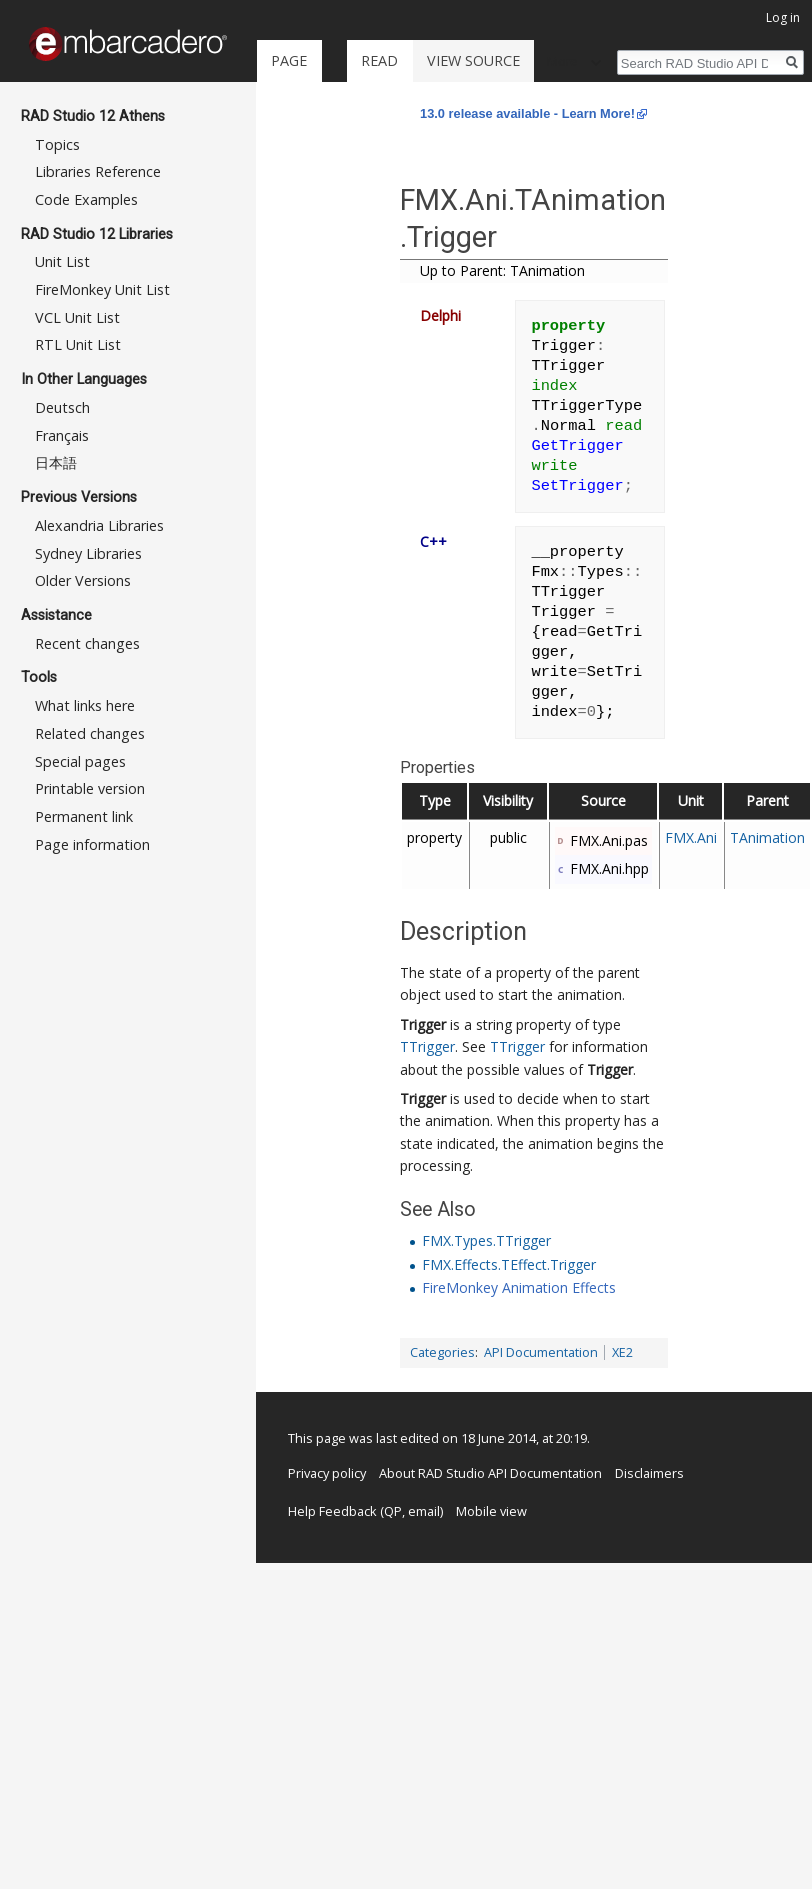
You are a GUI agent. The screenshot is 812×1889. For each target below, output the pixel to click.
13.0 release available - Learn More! (527, 113)
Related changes (90, 733)
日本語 (56, 462)
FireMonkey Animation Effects (519, 1287)
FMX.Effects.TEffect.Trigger (509, 1264)
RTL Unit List (78, 344)
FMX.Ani (691, 837)
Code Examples (86, 199)
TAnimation (767, 837)
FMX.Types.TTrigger (486, 1240)
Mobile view (491, 1511)
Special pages (80, 761)
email (424, 1511)
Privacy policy (327, 1473)
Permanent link (84, 816)
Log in (783, 17)
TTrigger (427, 1046)
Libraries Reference (98, 171)
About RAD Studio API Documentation (490, 1473)
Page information (92, 844)
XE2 (622, 1352)
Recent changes (87, 643)
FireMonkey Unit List (102, 289)
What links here (85, 705)
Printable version (90, 788)
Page (289, 60)
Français (62, 435)
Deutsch (62, 407)
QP (393, 1511)
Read (379, 60)
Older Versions (83, 580)
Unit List (62, 261)
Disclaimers (649, 1473)
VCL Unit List (77, 317)
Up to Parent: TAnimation (502, 270)
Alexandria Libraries (99, 525)
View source (473, 60)
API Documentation (541, 1352)
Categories (442, 1352)
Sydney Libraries (88, 553)
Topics (57, 144)
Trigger (423, 1024)
